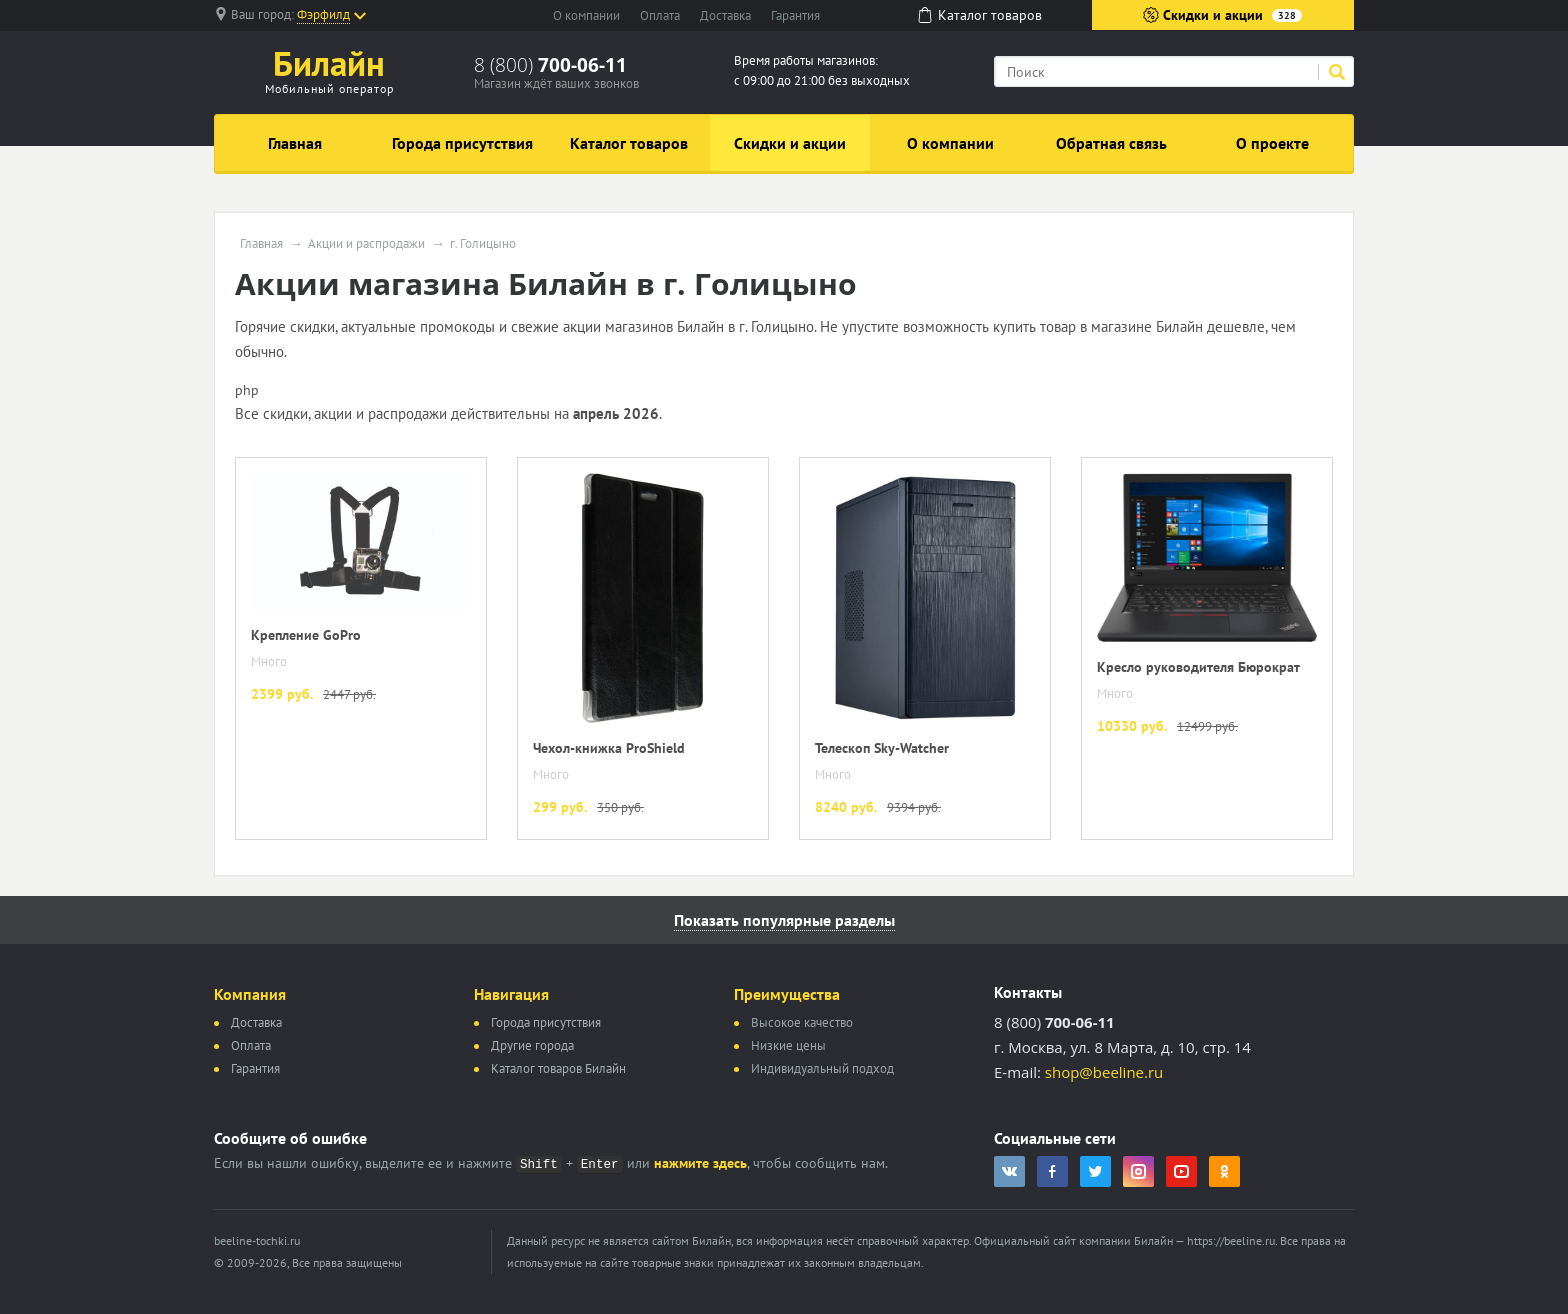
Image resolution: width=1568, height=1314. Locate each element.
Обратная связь (1111, 143)
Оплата (660, 15)
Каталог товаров (629, 143)
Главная (295, 143)
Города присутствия (462, 143)
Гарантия (795, 15)
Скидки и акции (1222, 15)
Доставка (725, 15)
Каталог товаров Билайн (558, 1068)
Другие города (532, 1045)
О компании (586, 15)
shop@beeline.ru (1104, 1072)
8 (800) (550, 65)
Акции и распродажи (366, 244)
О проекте (1272, 143)
